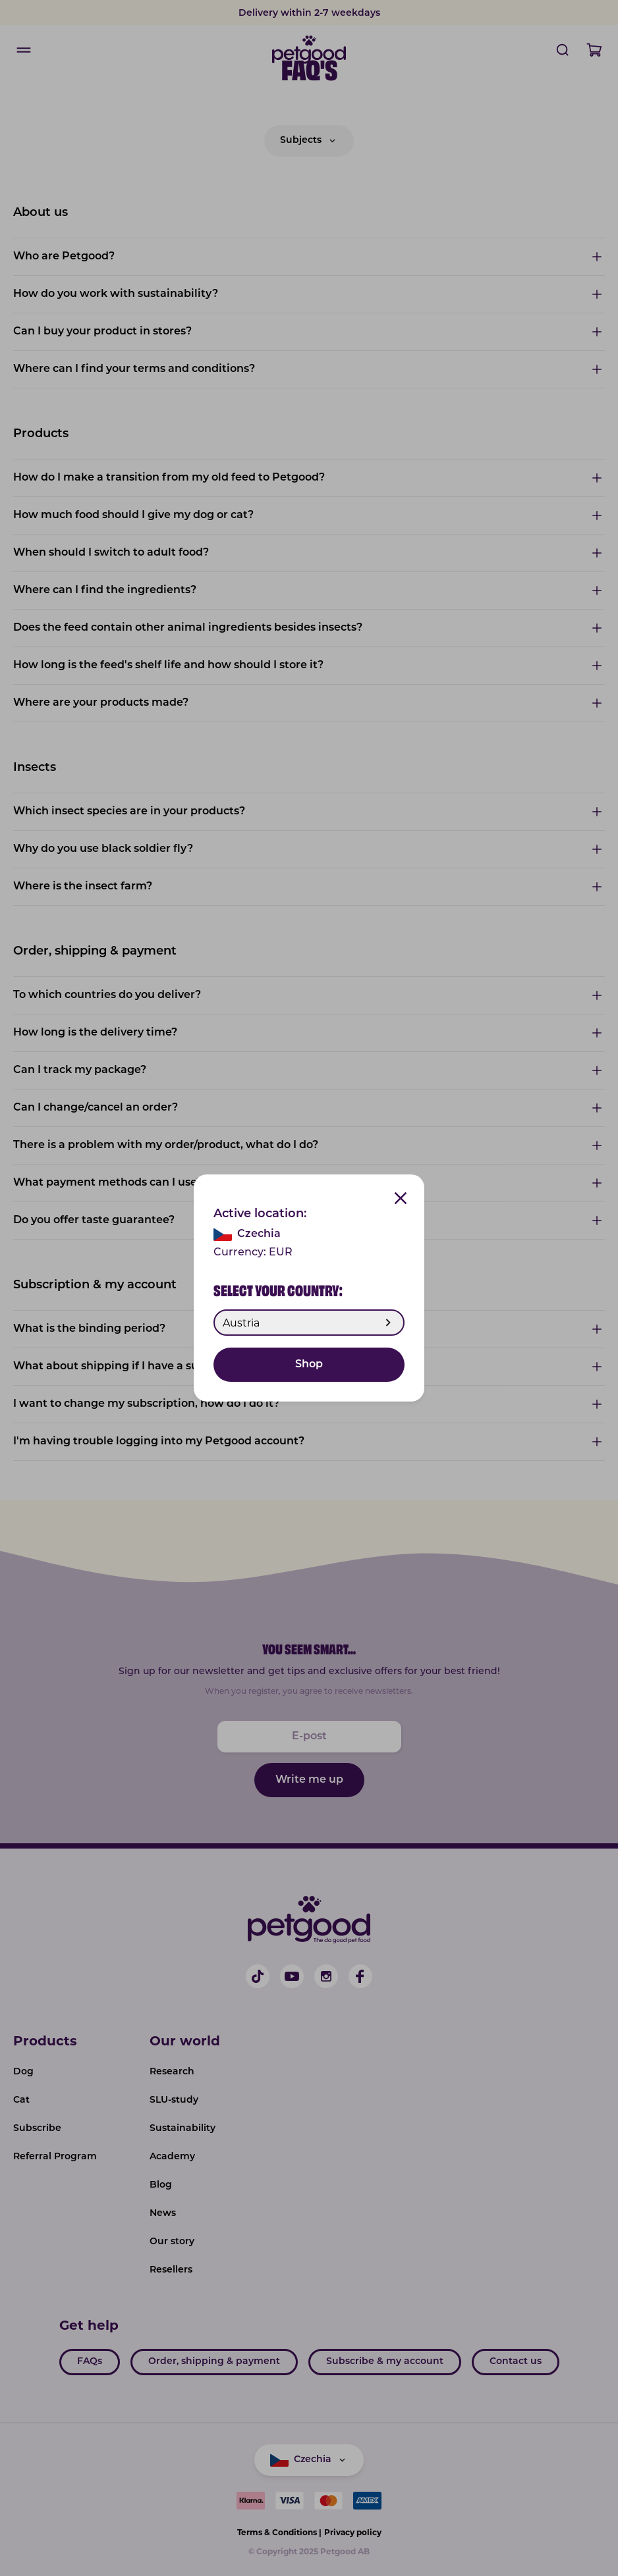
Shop (309, 1364)
